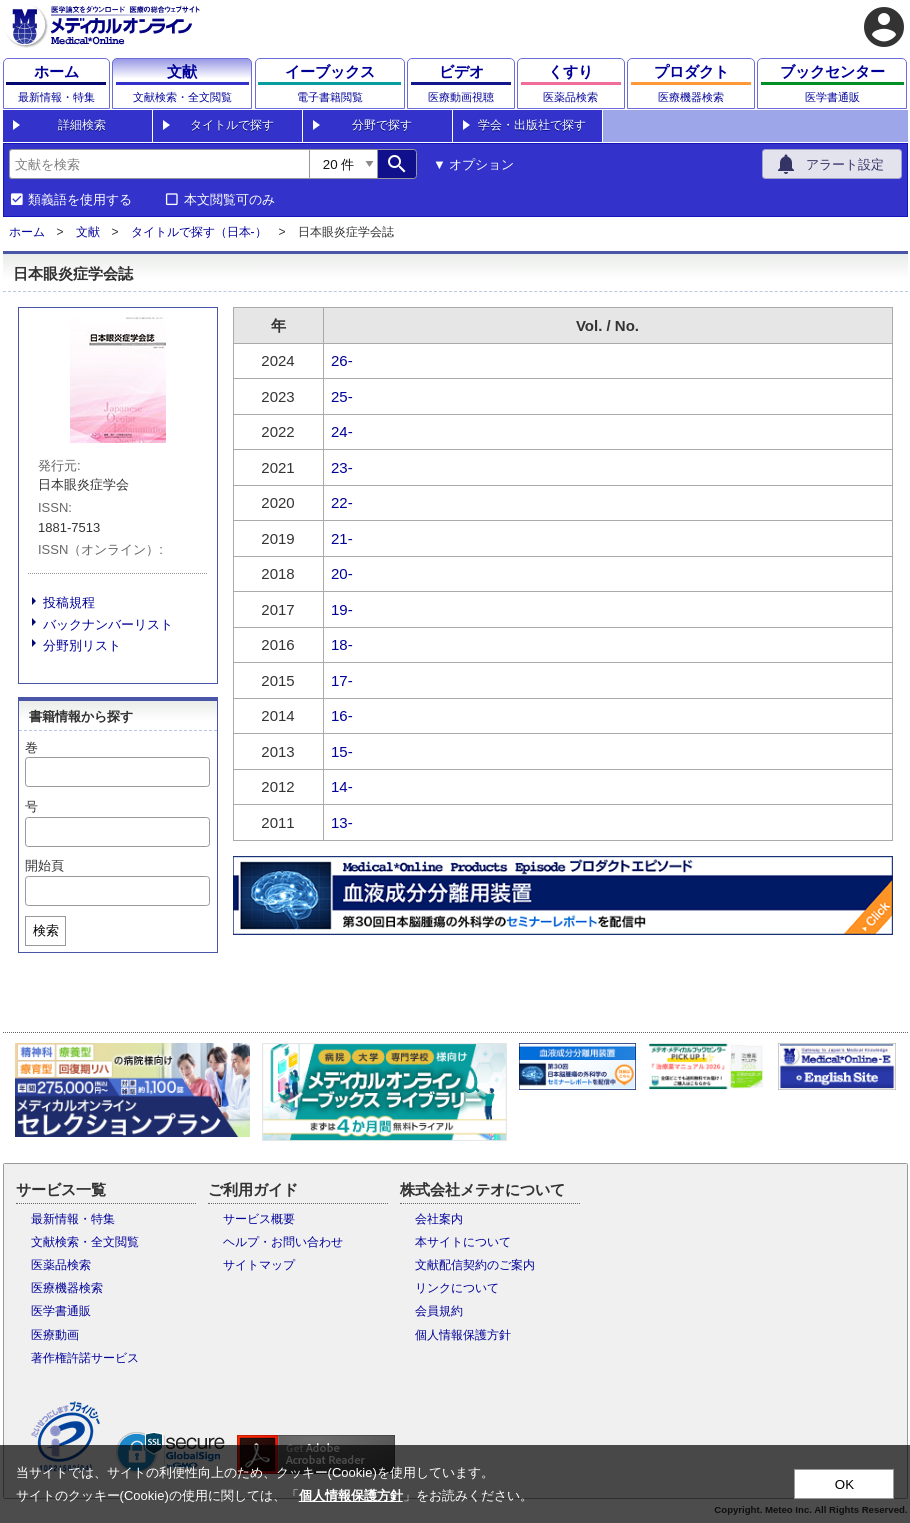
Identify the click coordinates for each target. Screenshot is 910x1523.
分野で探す (382, 125)
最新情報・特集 (73, 1219)
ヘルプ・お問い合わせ (283, 1242)
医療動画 (55, 1335)
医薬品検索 (61, 1265)
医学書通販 (61, 1311)
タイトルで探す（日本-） (199, 232)
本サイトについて (463, 1242)
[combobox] (159, 164)
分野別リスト (82, 645)
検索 (46, 930)
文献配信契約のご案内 (475, 1265)
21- (342, 538)
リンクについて (457, 1288)
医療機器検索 (67, 1288)
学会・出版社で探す (532, 125)
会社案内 (439, 1219)
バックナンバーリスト (108, 624)
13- (342, 822)
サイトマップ (259, 1265)
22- (342, 502)
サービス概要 (259, 1219)
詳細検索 (82, 125)
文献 (88, 232)
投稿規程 (69, 602)
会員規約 (439, 1311)
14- (342, 786)
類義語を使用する (80, 200)
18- (342, 644)
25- (342, 396)
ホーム (27, 232)
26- (342, 360)
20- (342, 573)
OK (844, 1484)
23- (342, 467)
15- (342, 751)
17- (342, 680)
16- (342, 715)
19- (342, 609)
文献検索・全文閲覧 (85, 1242)
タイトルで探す (232, 125)
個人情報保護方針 (463, 1335)
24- (342, 431)
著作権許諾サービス (85, 1358)
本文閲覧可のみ (229, 200)
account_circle (884, 27)
